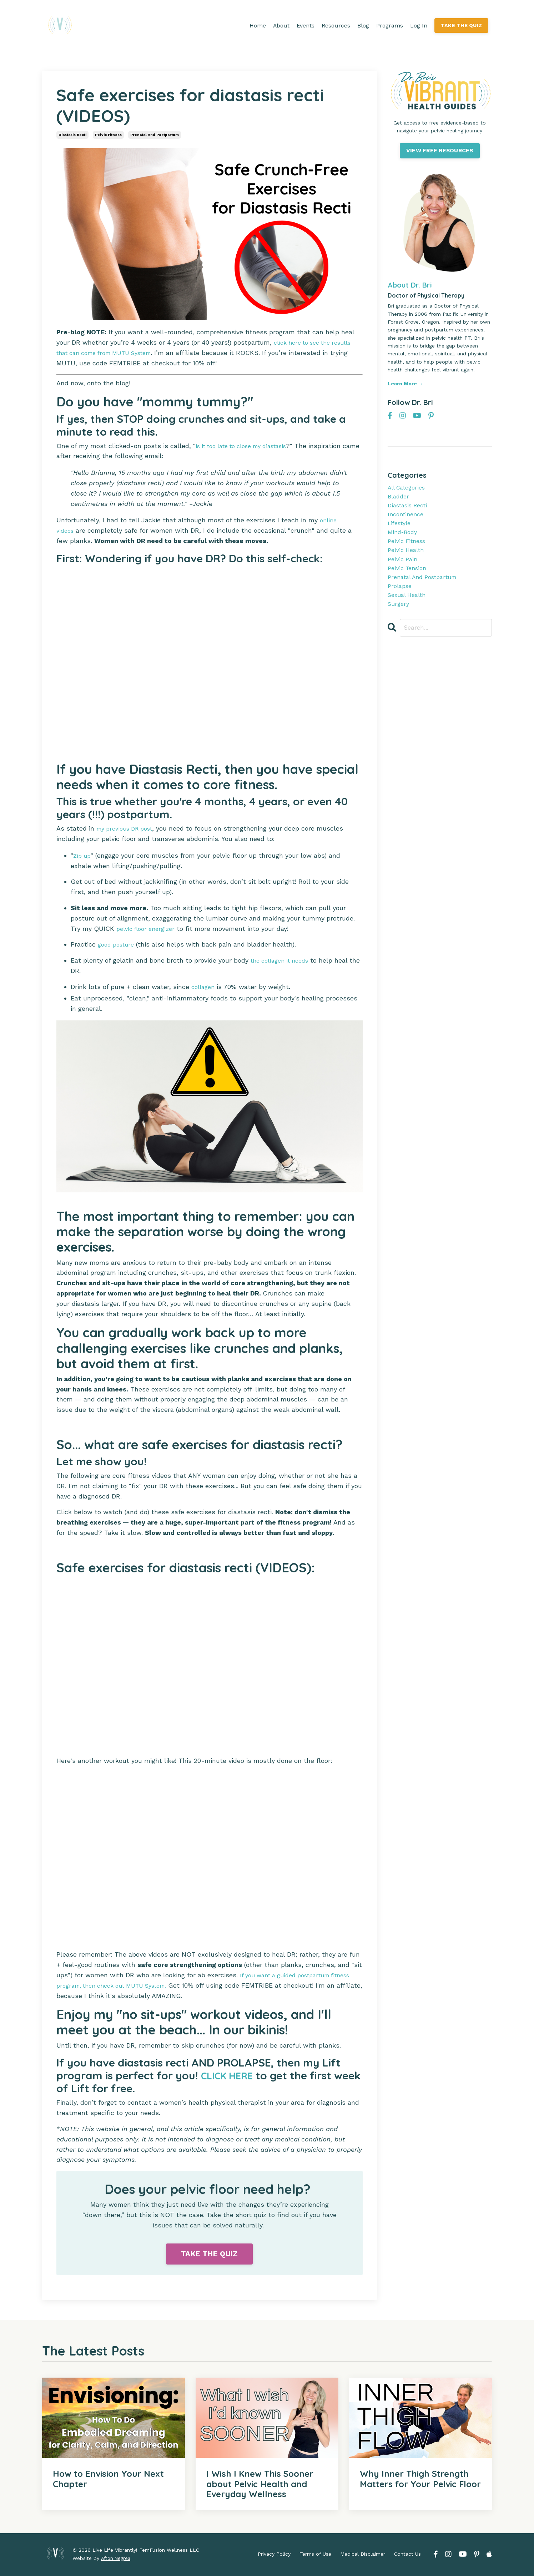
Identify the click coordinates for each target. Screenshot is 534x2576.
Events (305, 25)
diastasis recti (72, 135)
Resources (335, 25)
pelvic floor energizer (148, 928)
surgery (399, 621)
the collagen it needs (283, 960)
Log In (418, 25)
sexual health (409, 611)
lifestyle (401, 529)
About (280, 25)
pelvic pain (404, 570)
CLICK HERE (230, 2076)
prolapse (401, 601)
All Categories (409, 488)
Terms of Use (315, 2555)
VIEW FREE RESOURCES (439, 150)
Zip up (82, 855)
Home (256, 25)
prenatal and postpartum (154, 135)
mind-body (404, 539)
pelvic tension (409, 580)
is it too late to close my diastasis (249, 446)
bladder (399, 498)
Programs (389, 25)
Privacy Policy (274, 2555)
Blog (362, 25)
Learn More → (405, 384)
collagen (204, 986)
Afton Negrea (116, 2559)
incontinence (407, 519)
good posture (118, 944)
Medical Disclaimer (362, 2555)
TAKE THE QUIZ (461, 25)
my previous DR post (128, 828)
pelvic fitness (108, 135)
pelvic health (408, 560)
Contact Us (407, 2555)
